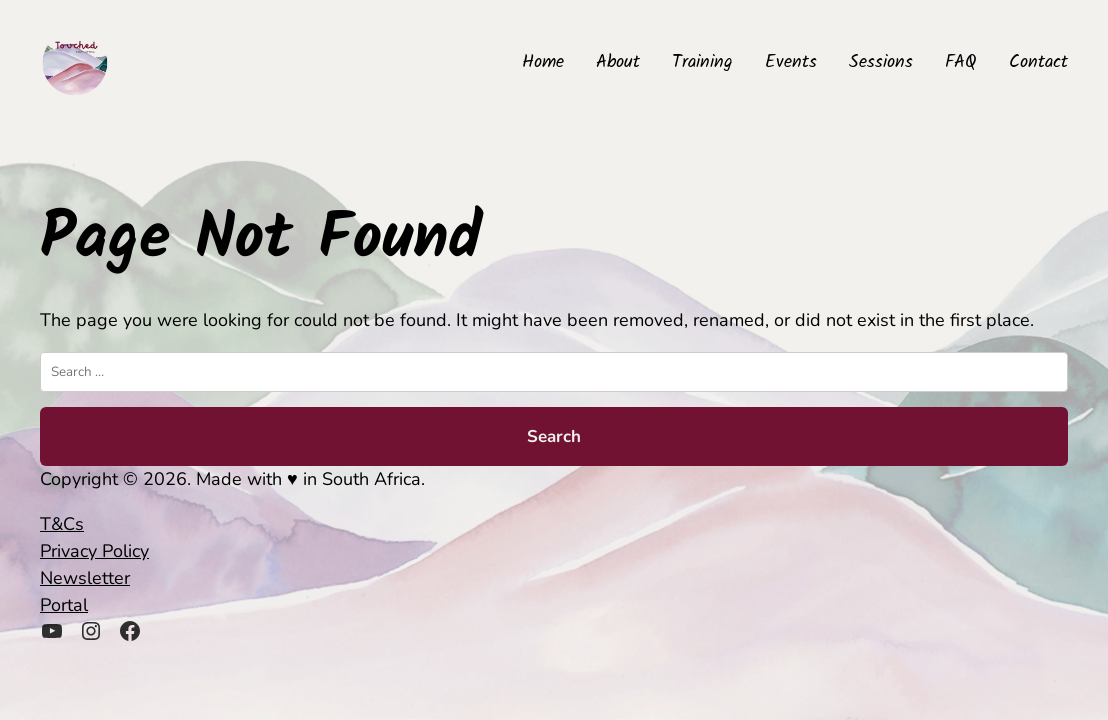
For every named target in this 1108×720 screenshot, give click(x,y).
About (618, 63)
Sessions (881, 63)
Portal (64, 605)
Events (791, 63)
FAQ (961, 63)
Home (543, 63)
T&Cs (62, 524)
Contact (1038, 63)
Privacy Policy (94, 551)
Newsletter (85, 578)
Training (702, 63)
